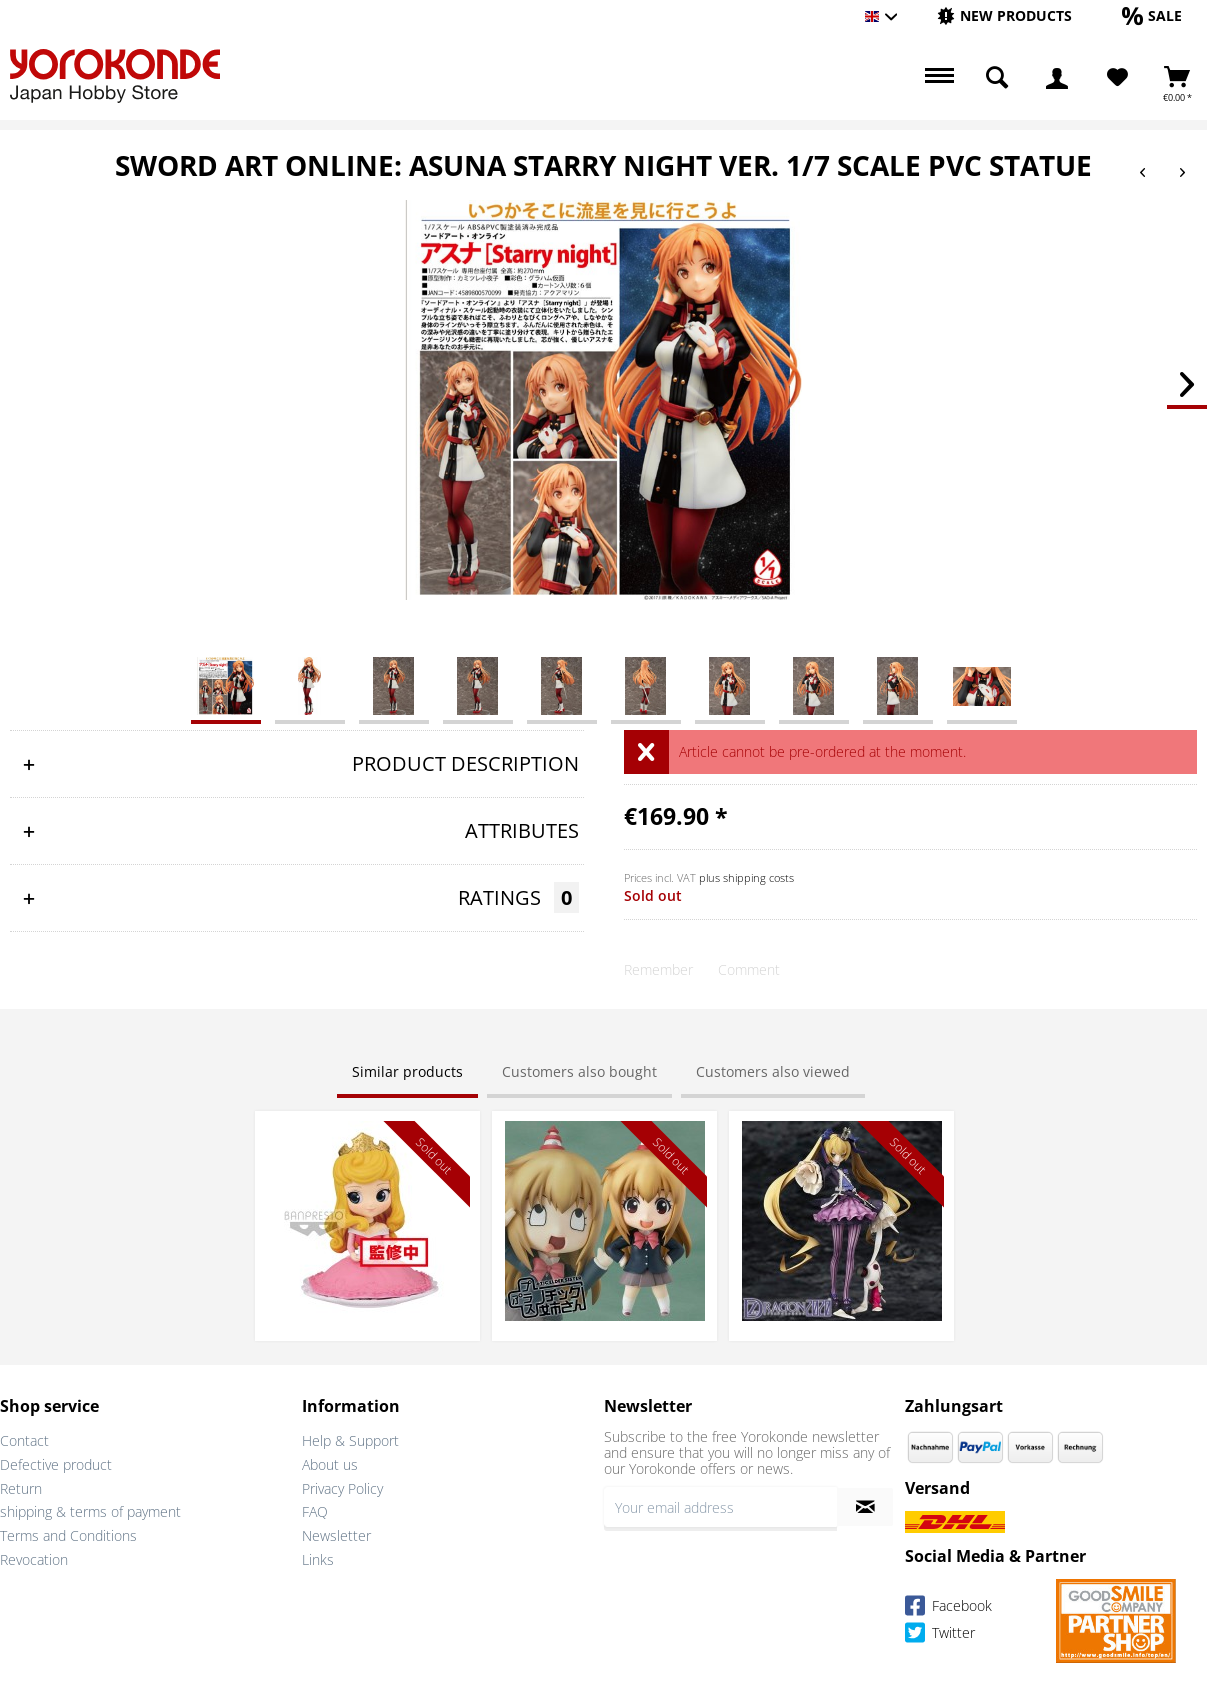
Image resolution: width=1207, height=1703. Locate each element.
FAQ (315, 1511)
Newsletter (336, 1535)
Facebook (948, 1608)
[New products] (1004, 15)
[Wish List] (1117, 78)
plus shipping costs (746, 877)
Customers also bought (579, 1071)
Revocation (34, 1559)
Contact (24, 1440)
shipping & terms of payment (90, 1511)
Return (21, 1488)
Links (318, 1559)
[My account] (1057, 78)
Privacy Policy (342, 1488)
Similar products (407, 1071)
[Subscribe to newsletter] (865, 1507)
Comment (749, 969)
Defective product (56, 1464)
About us (330, 1464)
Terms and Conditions (68, 1535)
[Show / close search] (997, 78)
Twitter (940, 1635)
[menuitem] (1004, 16)
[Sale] (1152, 15)
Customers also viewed (773, 1071)
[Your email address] (720, 1507)
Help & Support (350, 1440)
